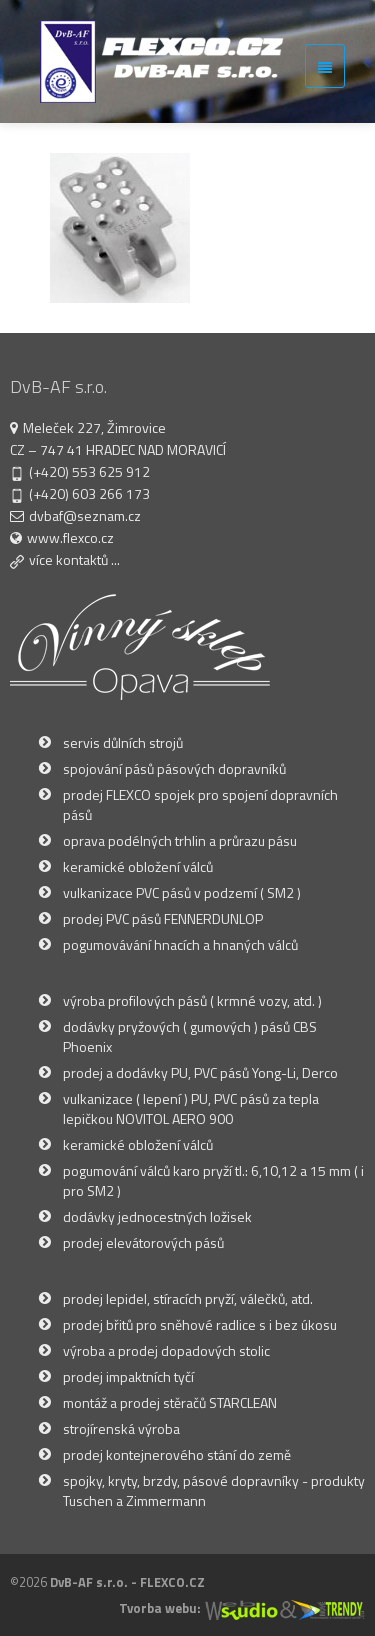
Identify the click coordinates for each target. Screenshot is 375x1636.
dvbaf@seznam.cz (85, 515)
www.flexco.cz (70, 537)
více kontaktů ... (74, 559)
